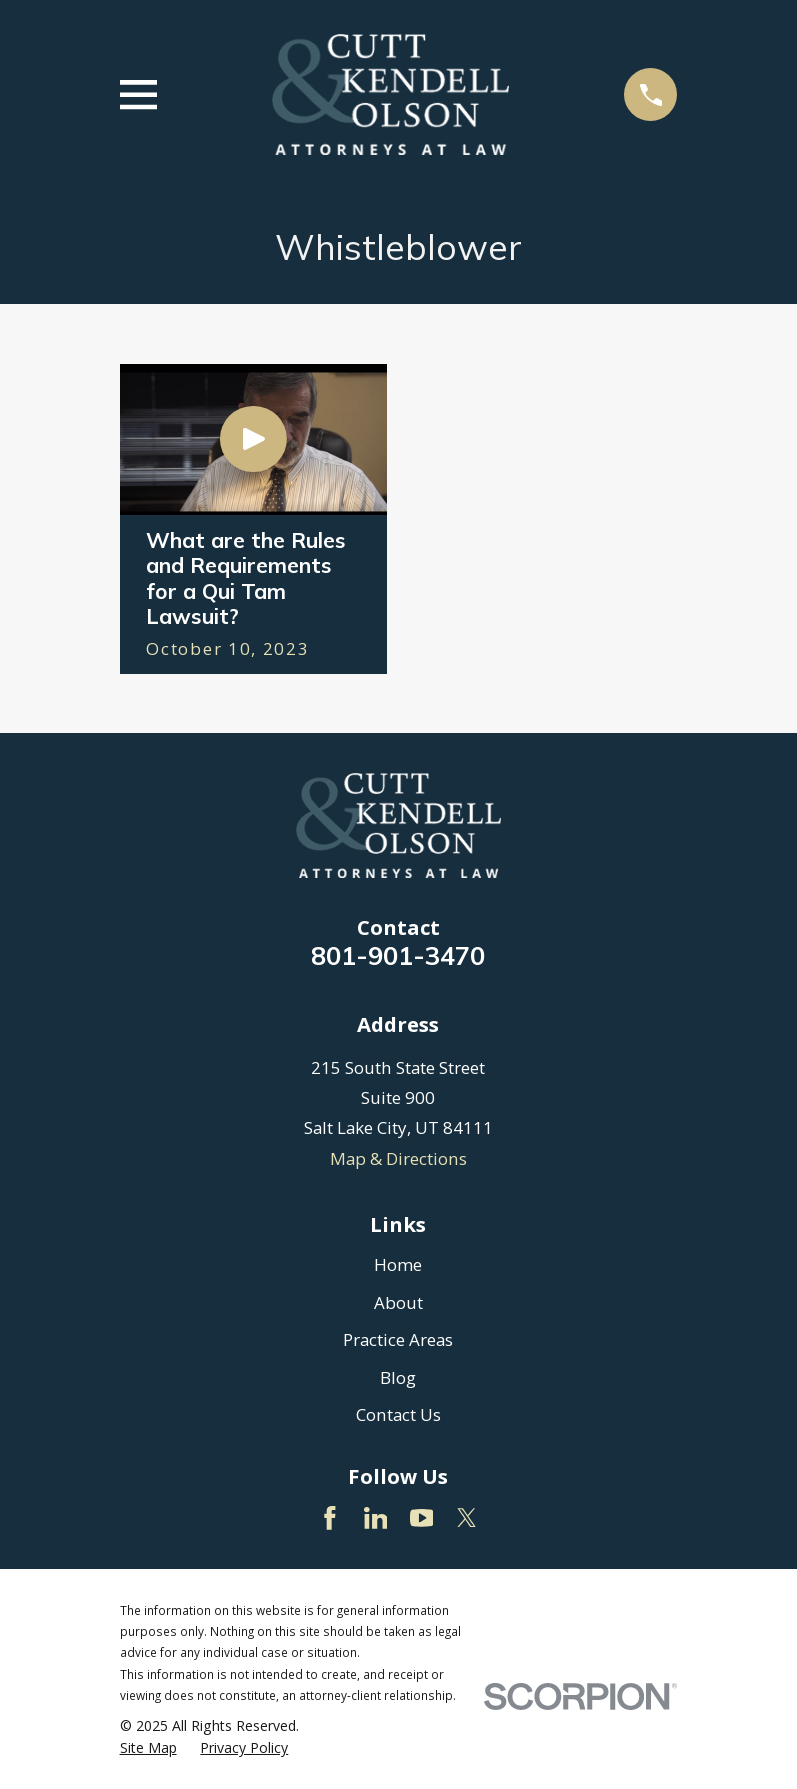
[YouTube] (422, 1518)
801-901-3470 (398, 955)
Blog (398, 1377)
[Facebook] (330, 1518)
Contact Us (398, 1414)
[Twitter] (467, 1518)
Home (398, 1264)
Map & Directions (398, 1158)
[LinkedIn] (376, 1518)
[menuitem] (148, 1748)
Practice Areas (398, 1339)
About (398, 1302)
